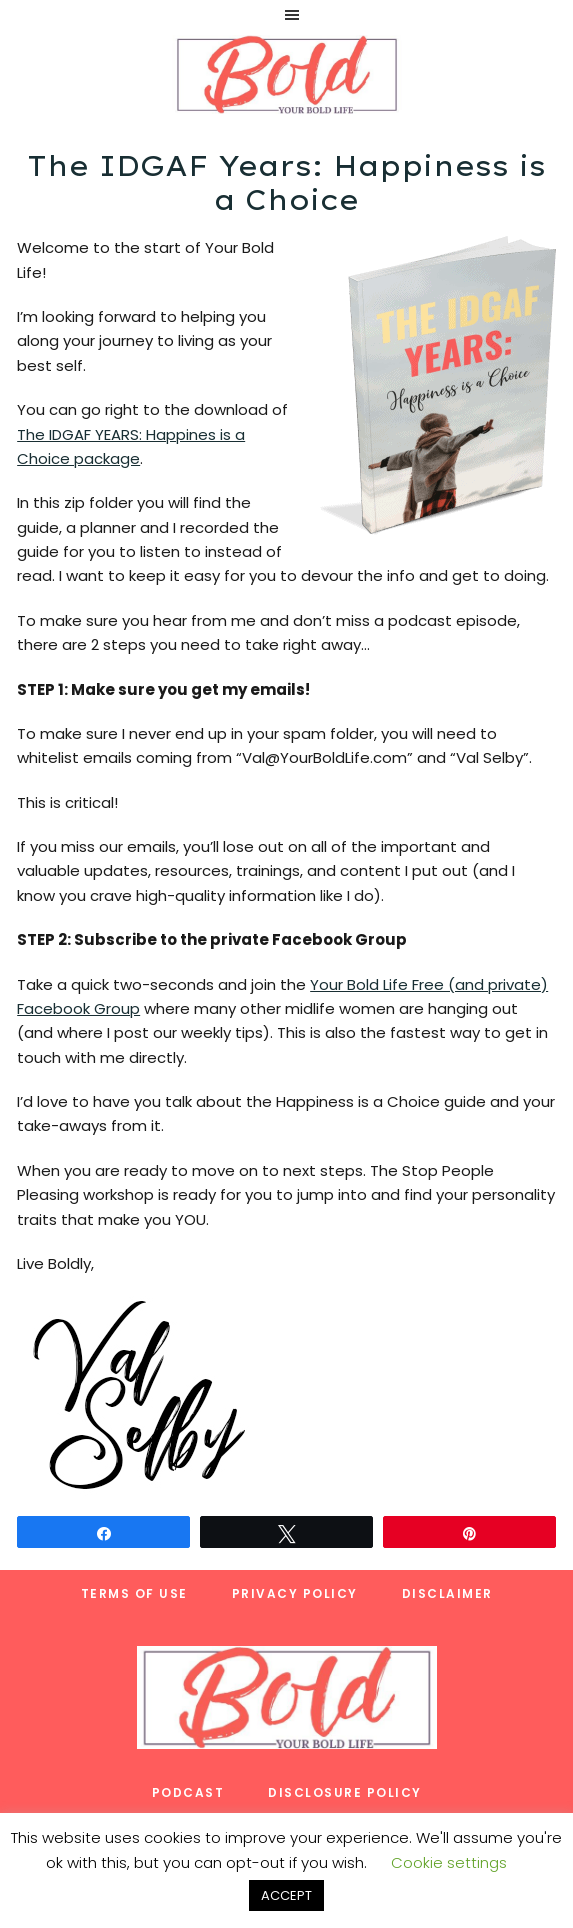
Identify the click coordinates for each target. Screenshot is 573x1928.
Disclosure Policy (345, 1792)
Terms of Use (134, 1593)
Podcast (188, 1792)
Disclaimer (447, 1593)
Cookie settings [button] (449, 1862)
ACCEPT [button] (286, 1895)
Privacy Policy (295, 1593)
